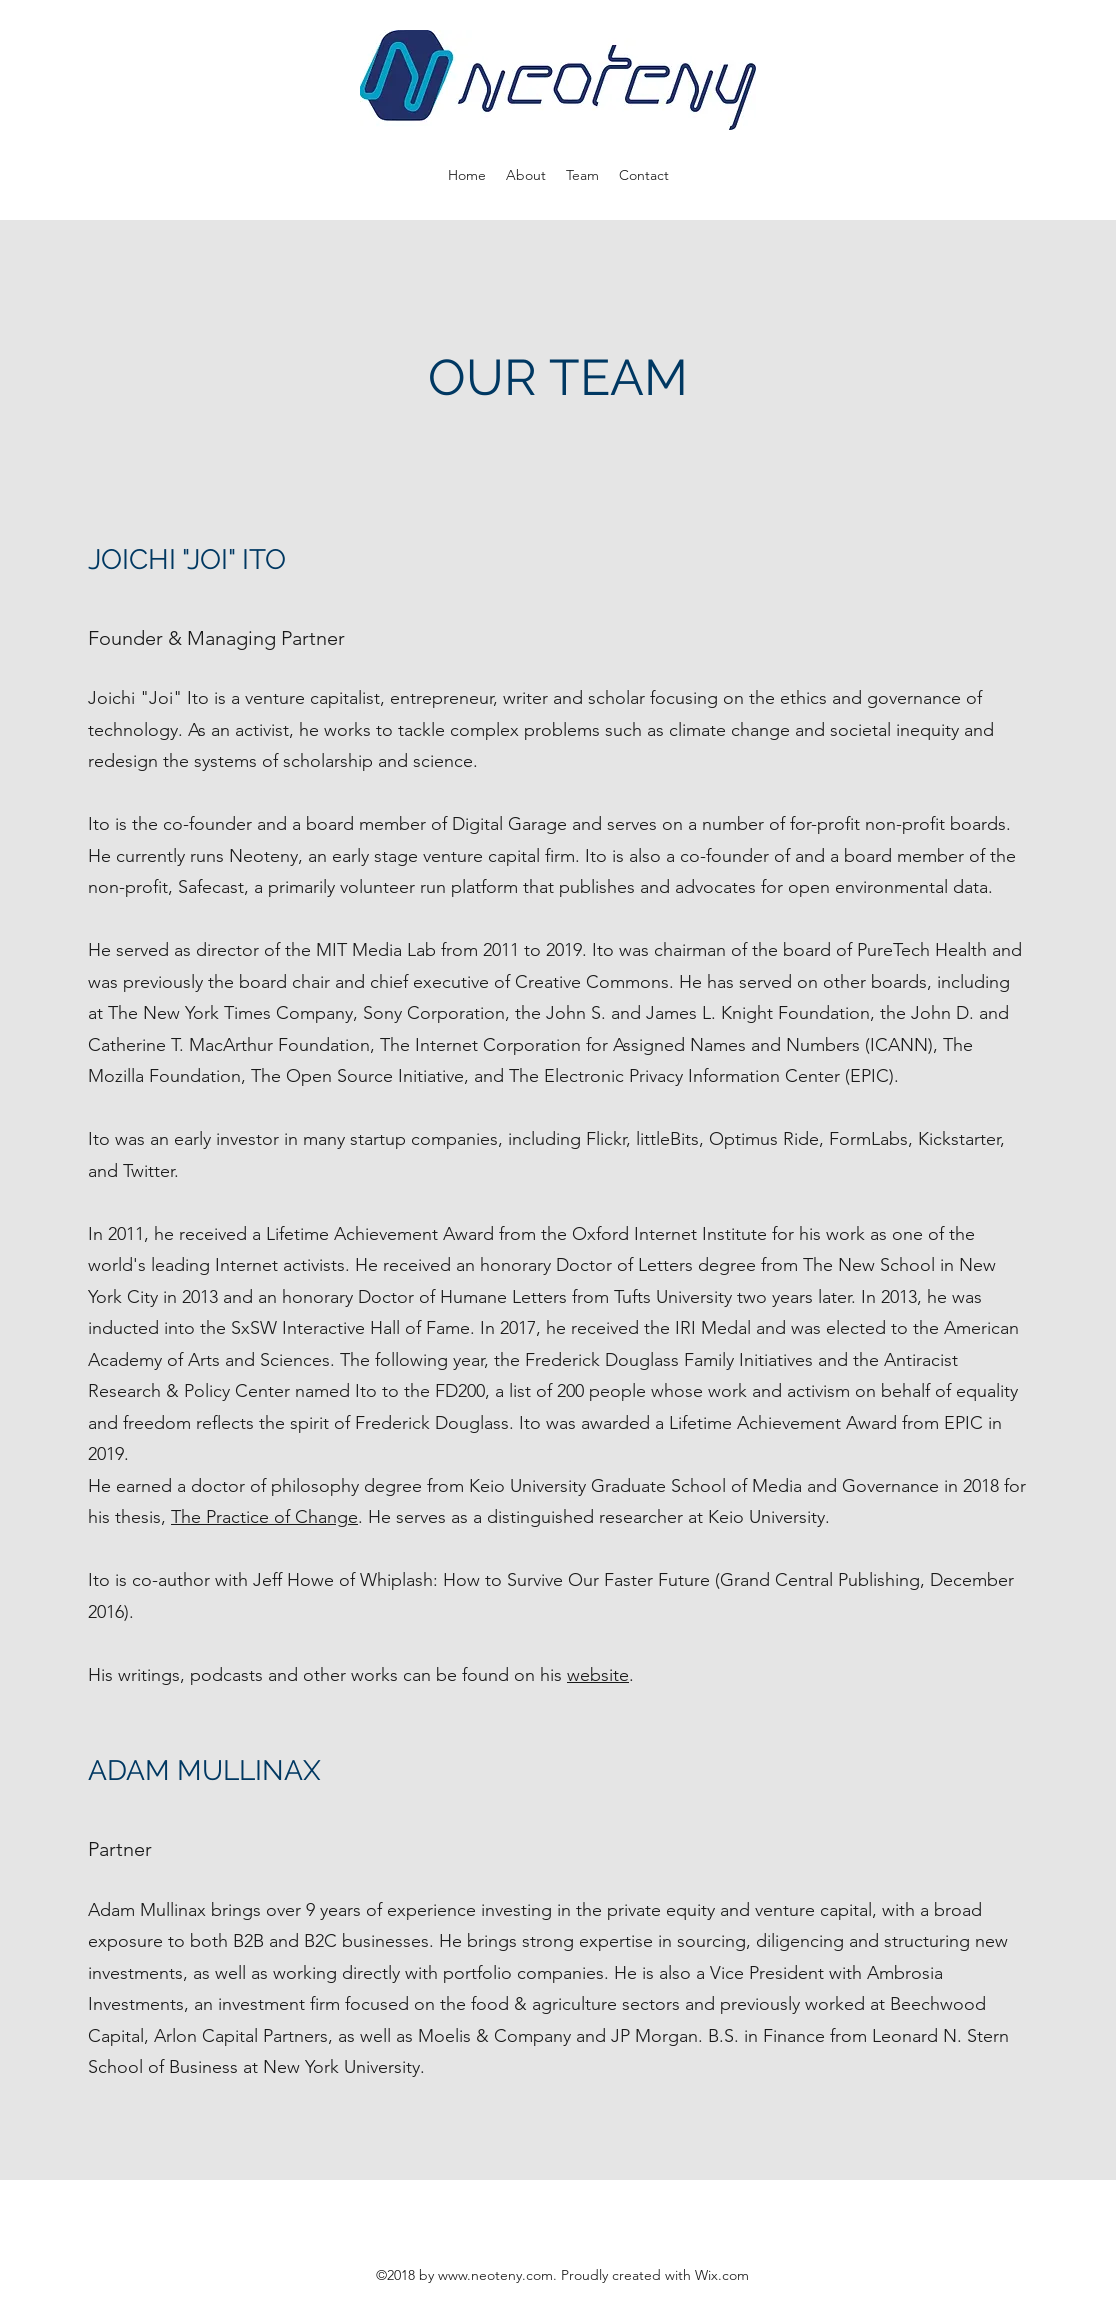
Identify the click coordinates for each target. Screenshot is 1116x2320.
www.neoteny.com (495, 2275)
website (598, 1675)
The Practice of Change (264, 1517)
